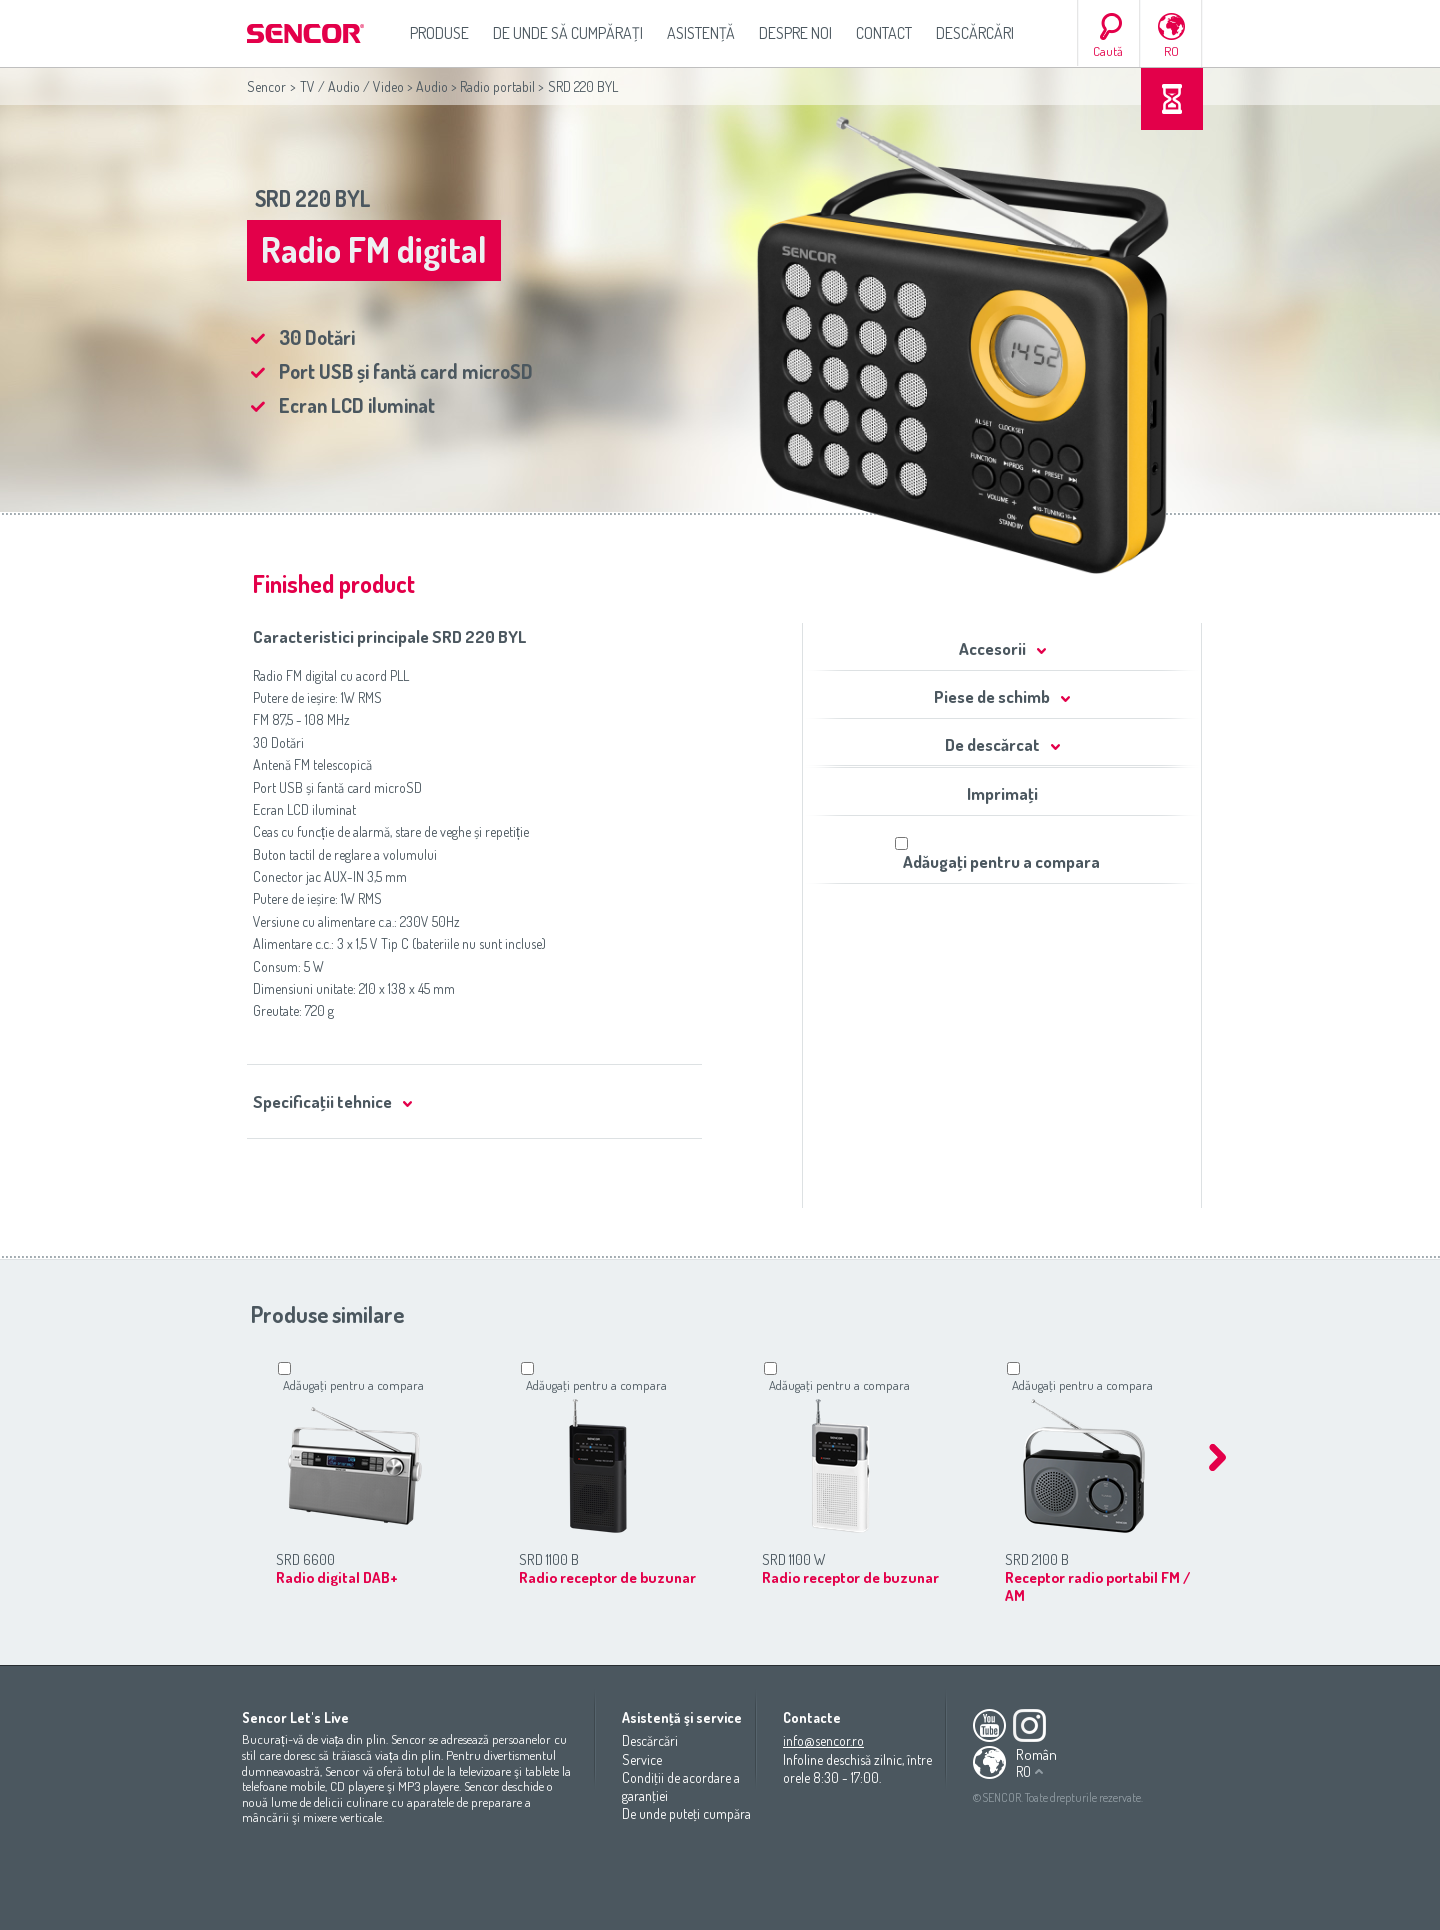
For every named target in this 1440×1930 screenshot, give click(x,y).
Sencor (266, 86)
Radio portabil (497, 86)
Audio (432, 86)
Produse (439, 33)
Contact (884, 33)
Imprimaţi (1002, 793)
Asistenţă (701, 33)
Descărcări (975, 33)
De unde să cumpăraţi (568, 33)
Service (642, 1759)
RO (1171, 51)
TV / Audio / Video (352, 86)
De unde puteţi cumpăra (686, 1813)
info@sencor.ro (823, 1740)
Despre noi (795, 33)
